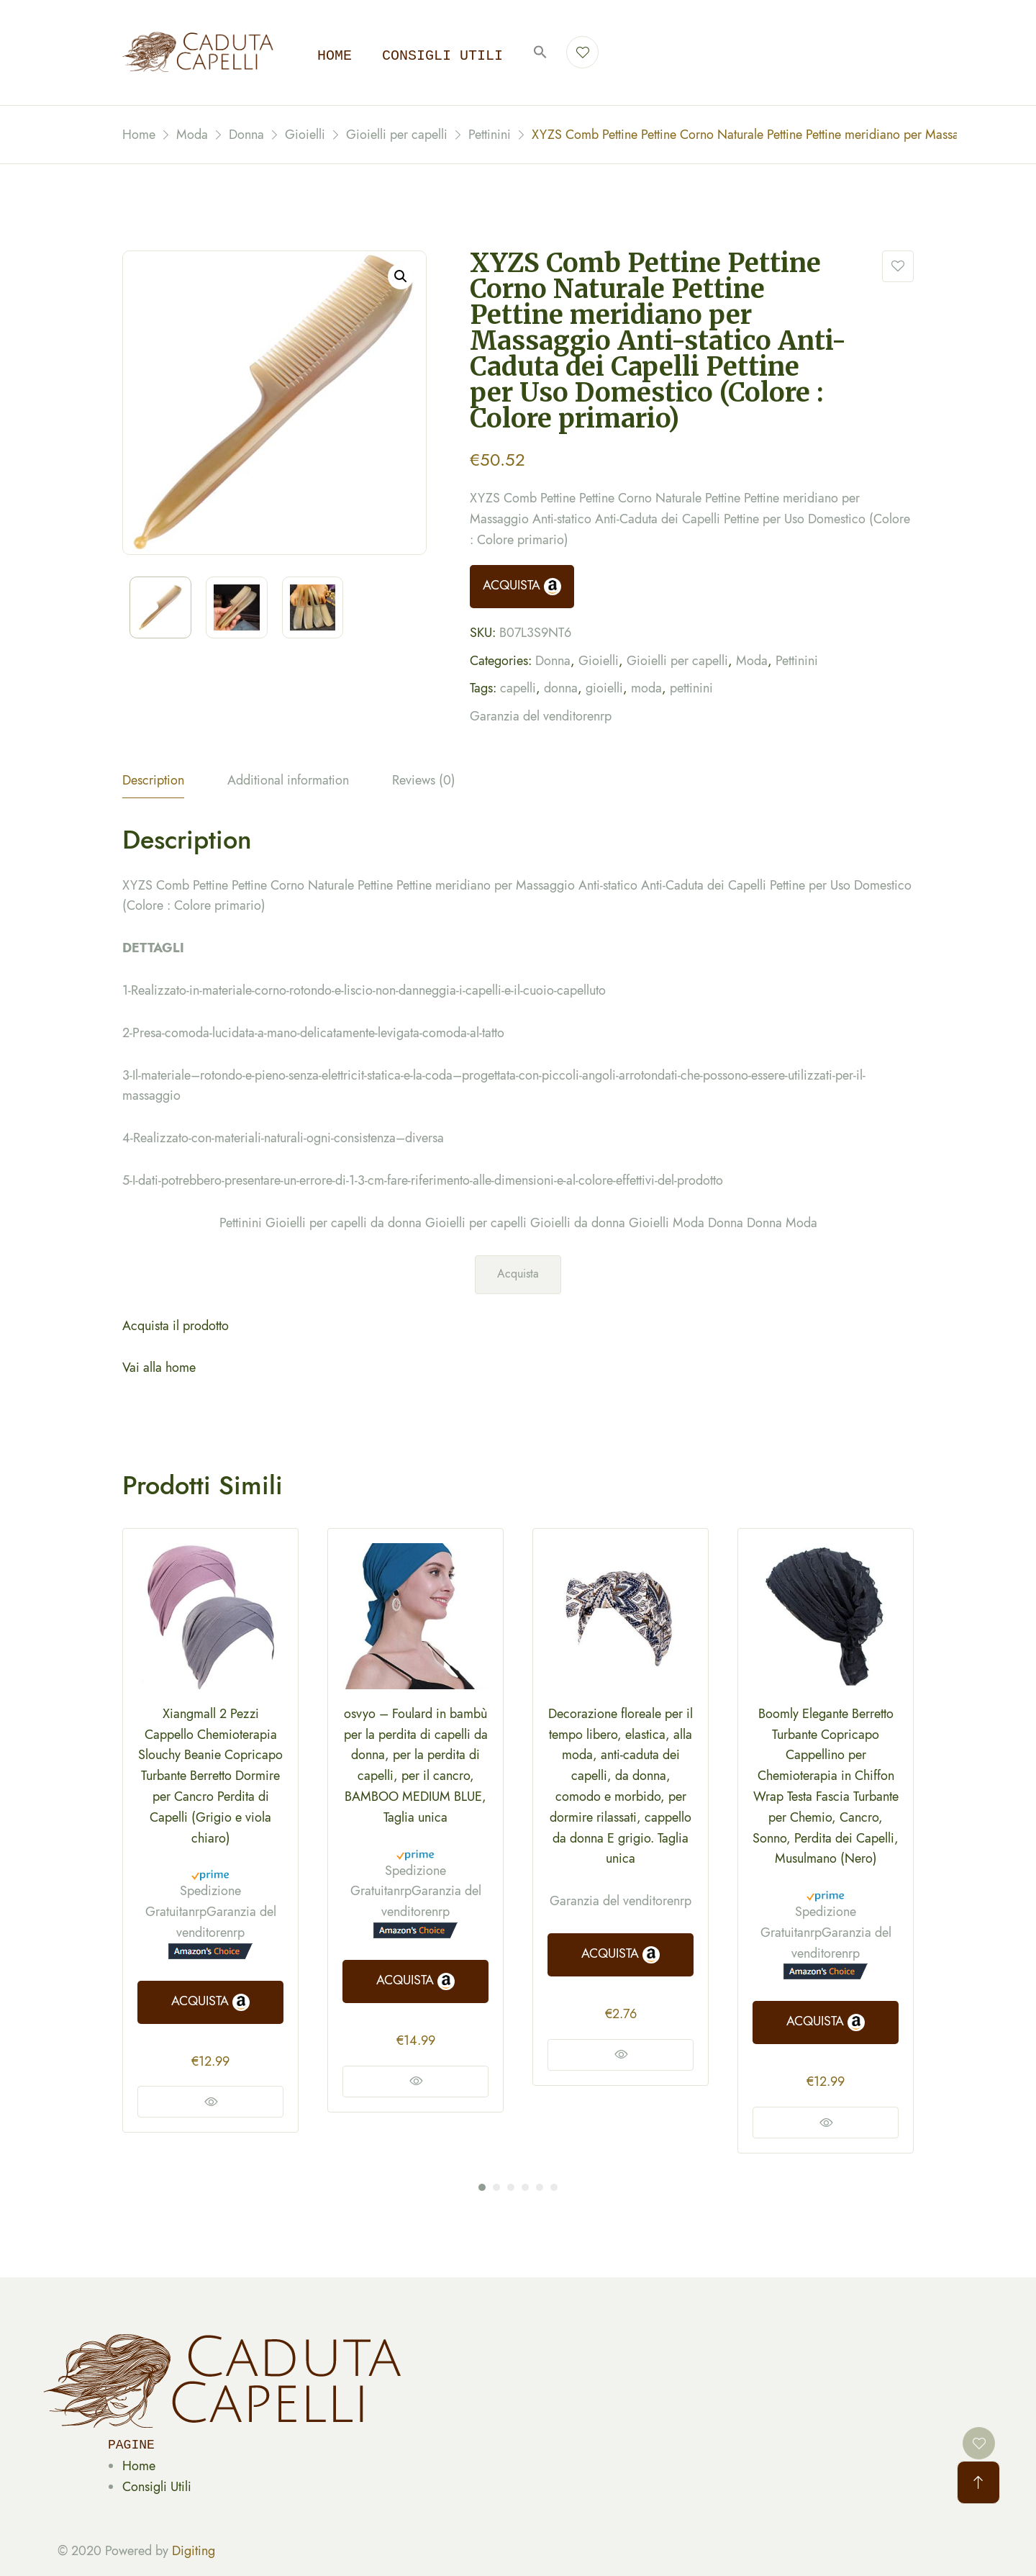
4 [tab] (525, 2187)
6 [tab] (554, 2187)
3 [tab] (510, 2187)
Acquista (518, 1273)
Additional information (288, 780)
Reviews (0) (423, 780)
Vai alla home (159, 1367)
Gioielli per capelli (677, 660)
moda (646, 688)
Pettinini (797, 660)
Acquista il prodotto (175, 1325)
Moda (752, 660)
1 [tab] (482, 2187)
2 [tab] (496, 2187)
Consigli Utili (156, 2486)
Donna (553, 660)
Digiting (193, 2550)
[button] (540, 53)
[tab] (153, 784)
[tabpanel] (210, 1830)
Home (334, 55)
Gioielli (598, 660)
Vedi (210, 2102)
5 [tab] (539, 2187)
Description (153, 780)
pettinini (691, 688)
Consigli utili (442, 55)
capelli (518, 688)
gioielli (604, 688)
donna (561, 688)
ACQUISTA (521, 585)
